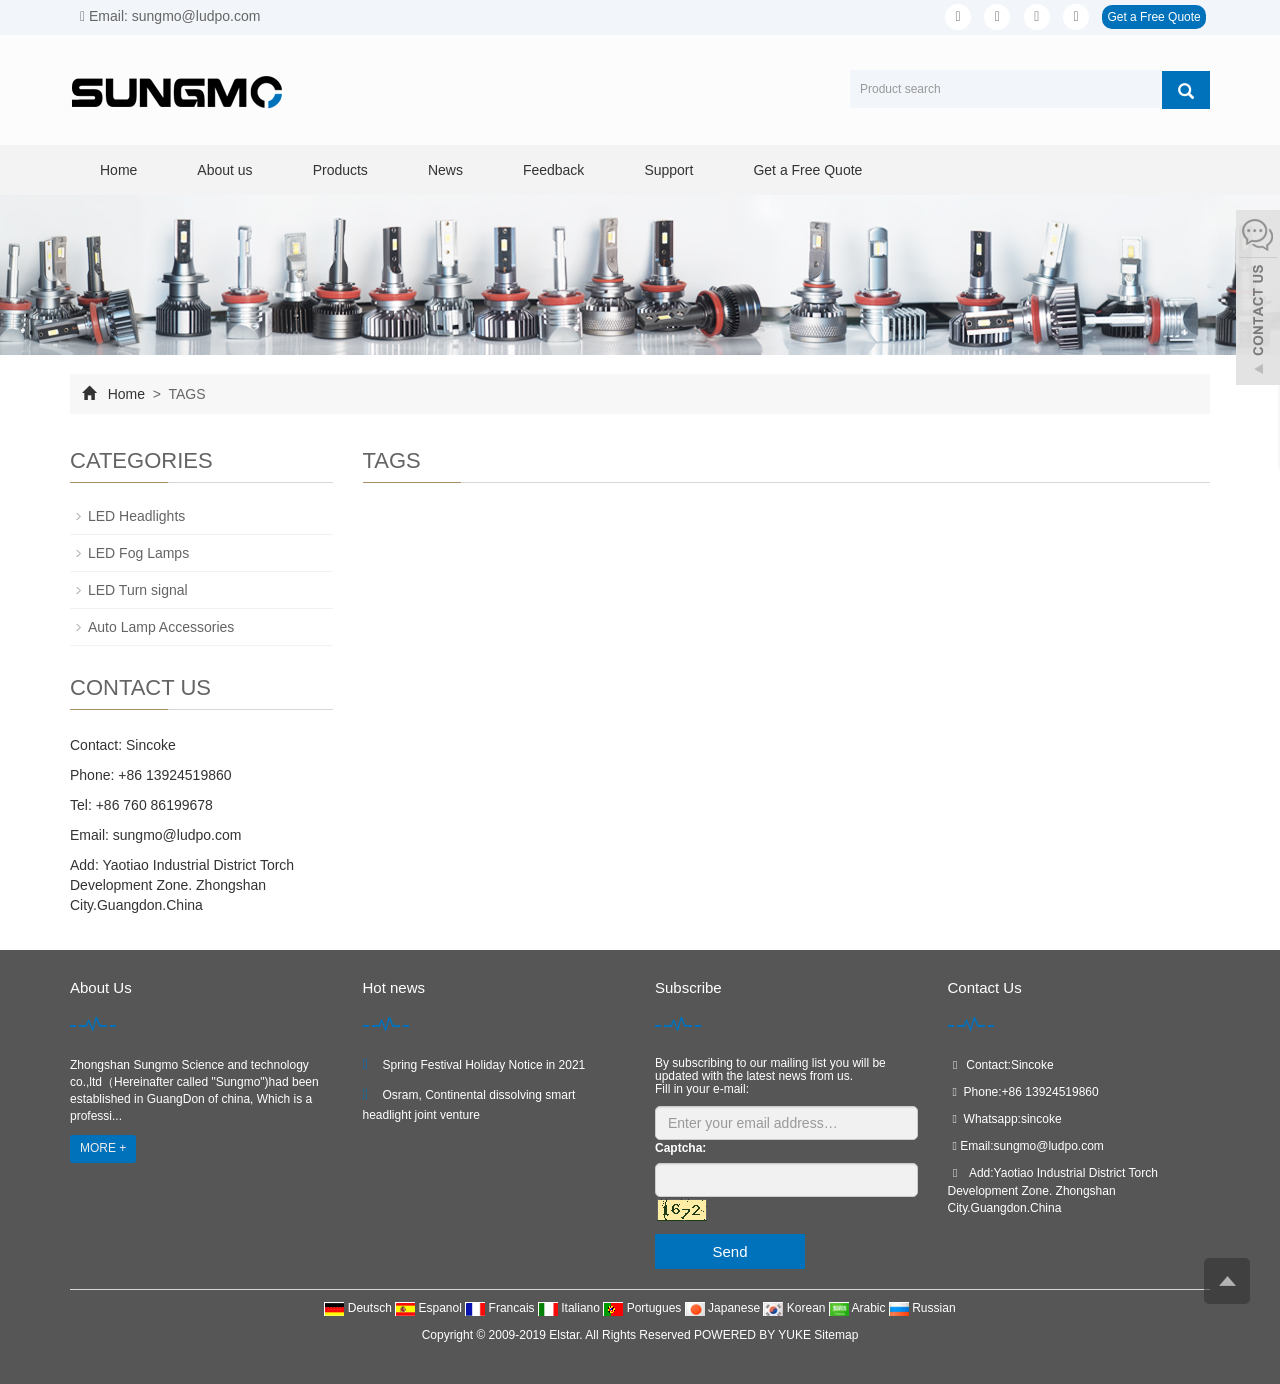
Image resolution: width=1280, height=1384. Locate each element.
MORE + (103, 1148)
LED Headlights (136, 516)
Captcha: (680, 1148)
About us (224, 170)
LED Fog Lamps (138, 553)
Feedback (553, 170)
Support (668, 170)
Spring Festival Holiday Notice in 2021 (484, 1065)
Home (118, 170)
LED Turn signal (138, 590)
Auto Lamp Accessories (161, 627)
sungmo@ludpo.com (175, 835)
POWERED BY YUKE (754, 1335)
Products (340, 170)
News (445, 170)
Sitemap (836, 1335)
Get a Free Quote (1153, 17)
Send (729, 1251)
